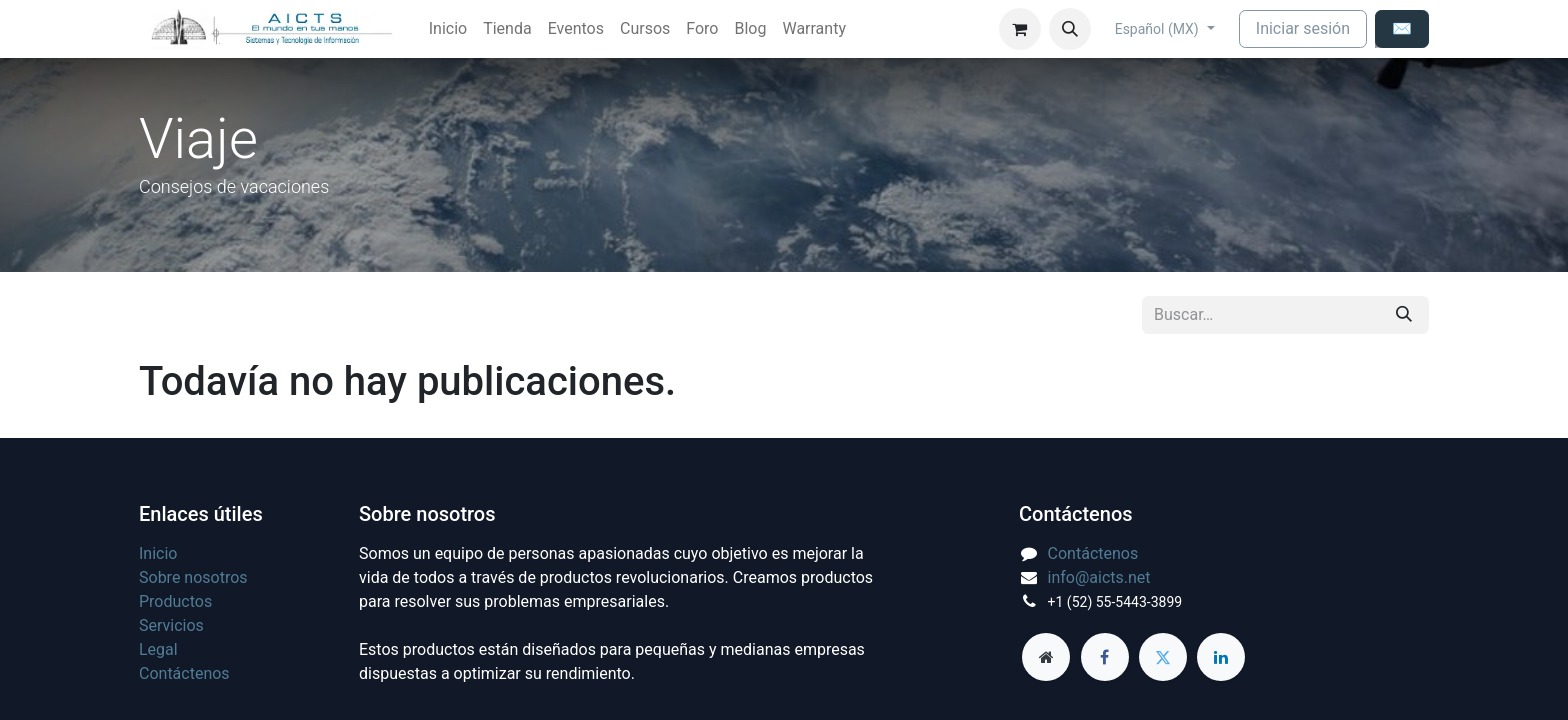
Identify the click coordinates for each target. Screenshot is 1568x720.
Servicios (171, 625)
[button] (1070, 29)
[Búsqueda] (1404, 315)
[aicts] (1046, 657)
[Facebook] (1105, 657)
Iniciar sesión (1303, 28)
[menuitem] (448, 29)
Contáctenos (184, 673)
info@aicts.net (1099, 577)
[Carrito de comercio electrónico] (1020, 29)
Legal (158, 649)
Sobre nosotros (193, 577)
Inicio (158, 553)
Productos (175, 601)
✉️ (1402, 28)
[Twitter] (1163, 657)
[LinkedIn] (1221, 657)
